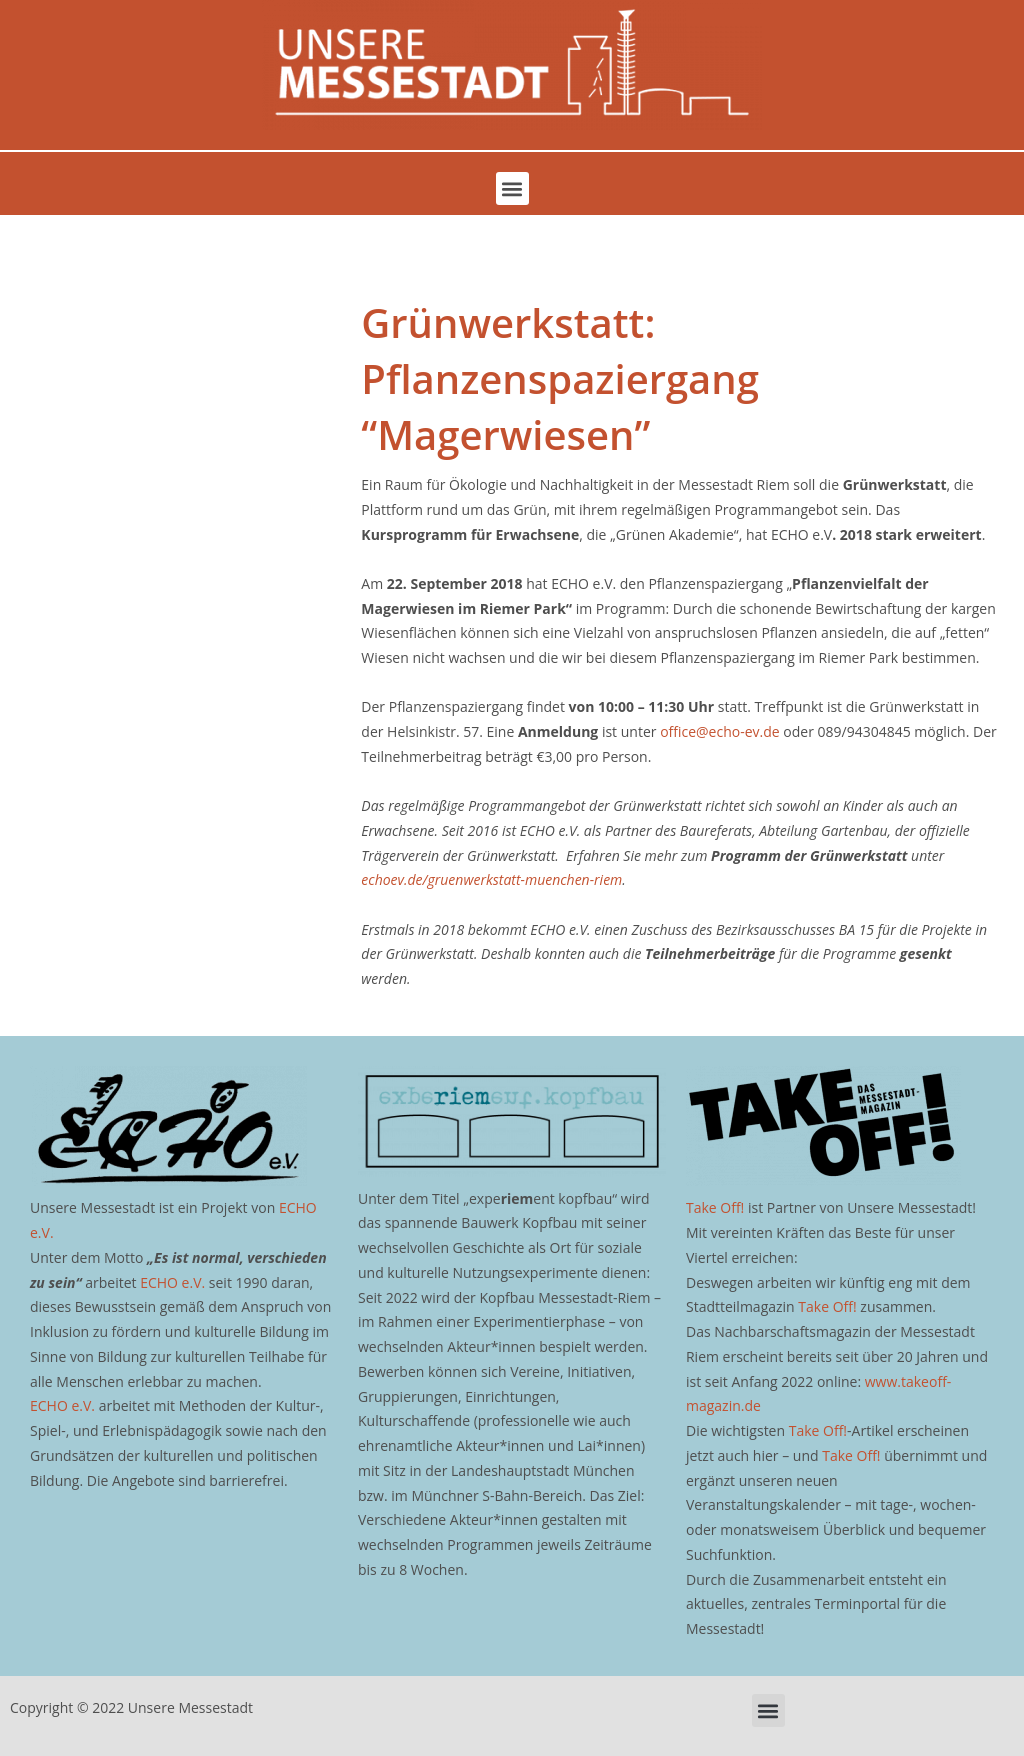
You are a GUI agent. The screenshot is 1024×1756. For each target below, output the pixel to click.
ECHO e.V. (172, 1282)
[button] (512, 188)
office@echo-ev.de (720, 731)
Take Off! (715, 1207)
